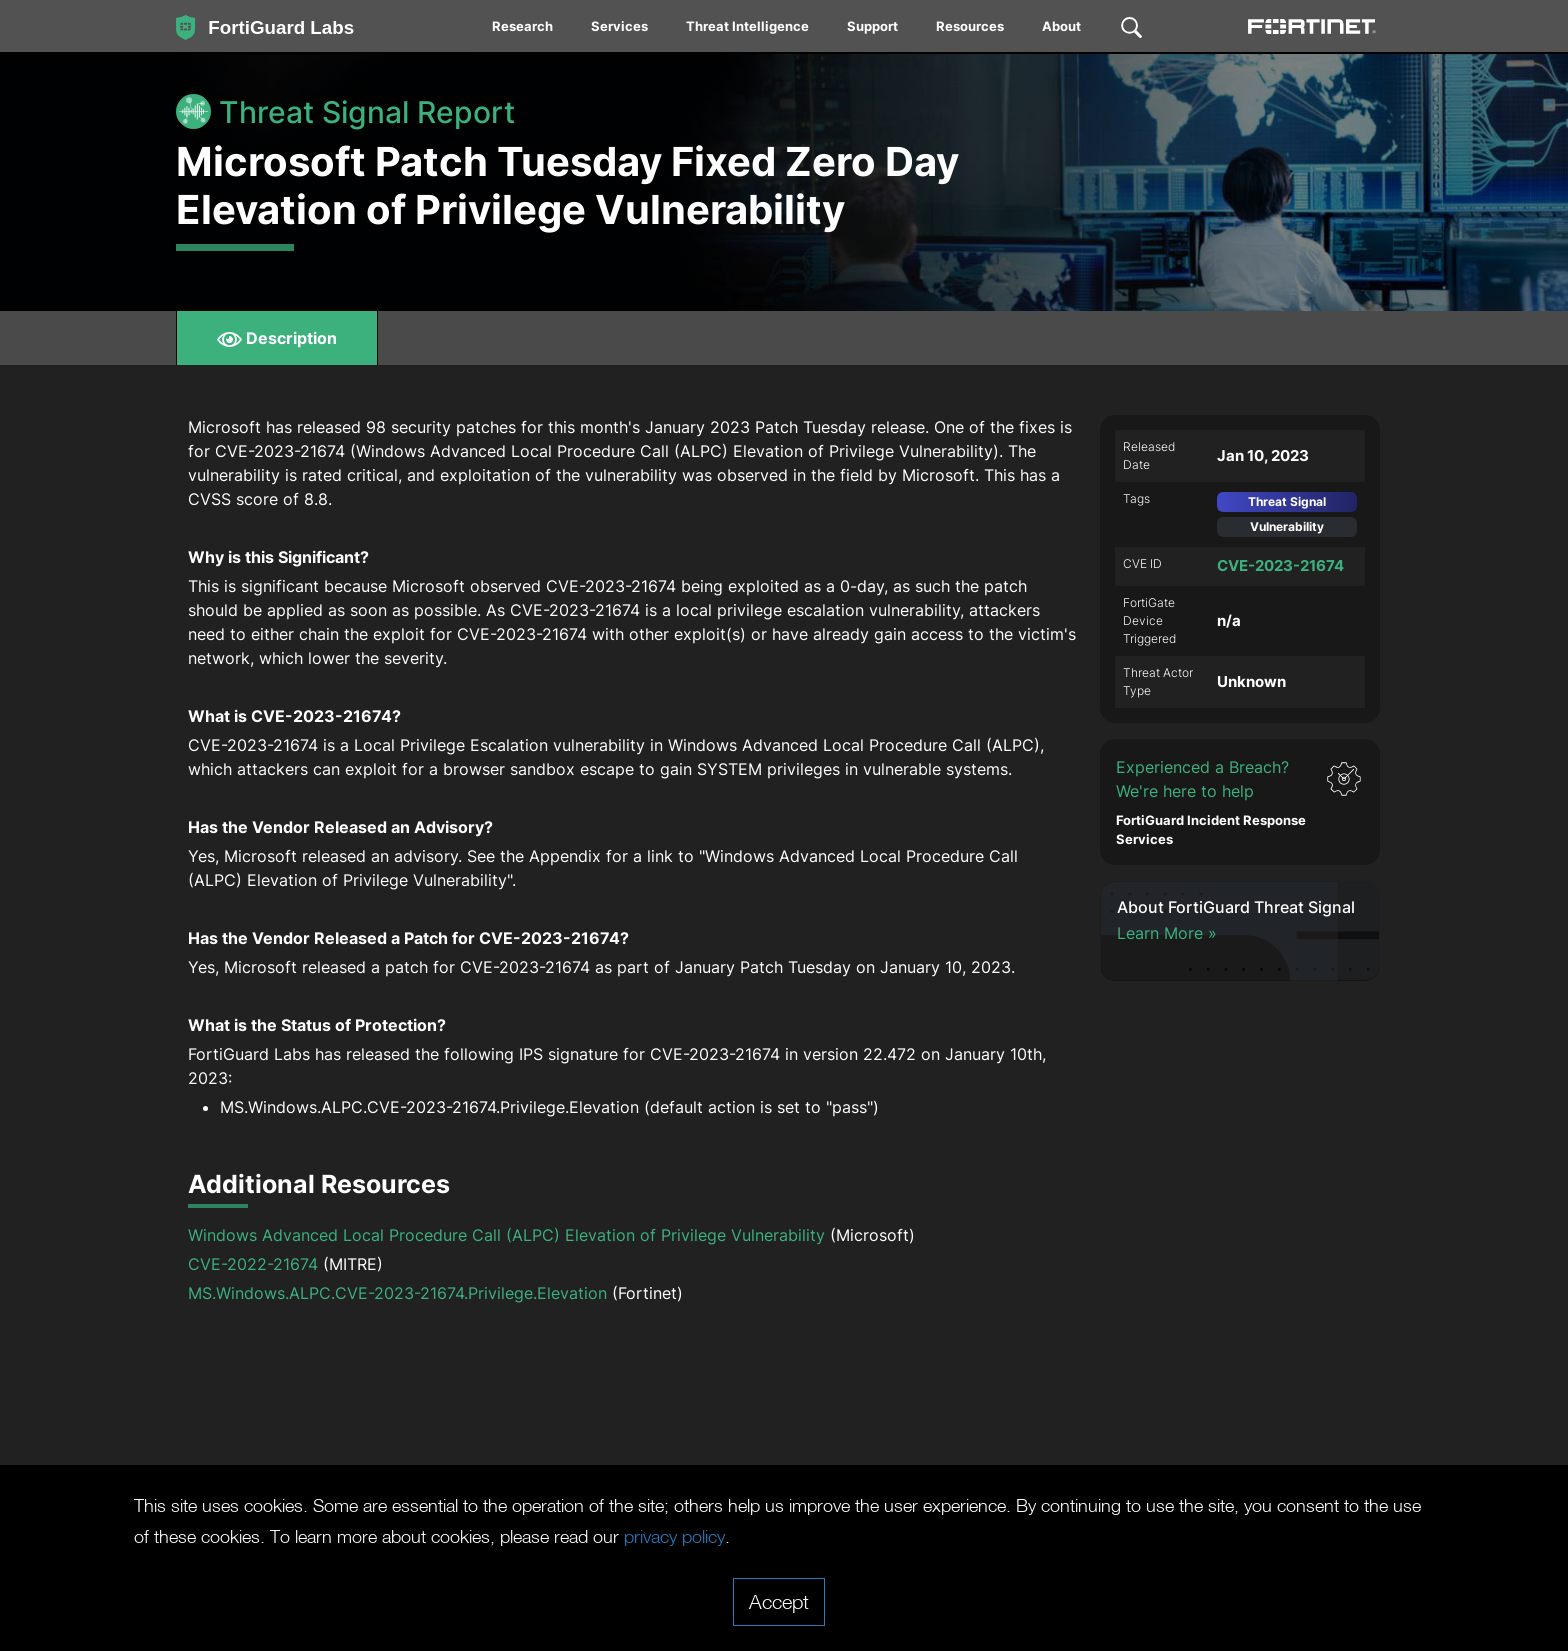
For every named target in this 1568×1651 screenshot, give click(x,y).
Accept (779, 1601)
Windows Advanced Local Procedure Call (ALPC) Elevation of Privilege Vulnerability (506, 1235)
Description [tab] (277, 338)
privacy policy (908, 1536)
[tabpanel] (784, 897)
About (1061, 26)
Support (872, 26)
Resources (970, 26)
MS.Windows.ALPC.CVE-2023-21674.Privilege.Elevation (397, 1293)
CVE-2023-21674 (1280, 565)
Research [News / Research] (522, 26)
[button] (1240, 802)
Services (619, 26)
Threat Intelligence (747, 26)
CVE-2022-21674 (253, 1264)
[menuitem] (523, 26)
